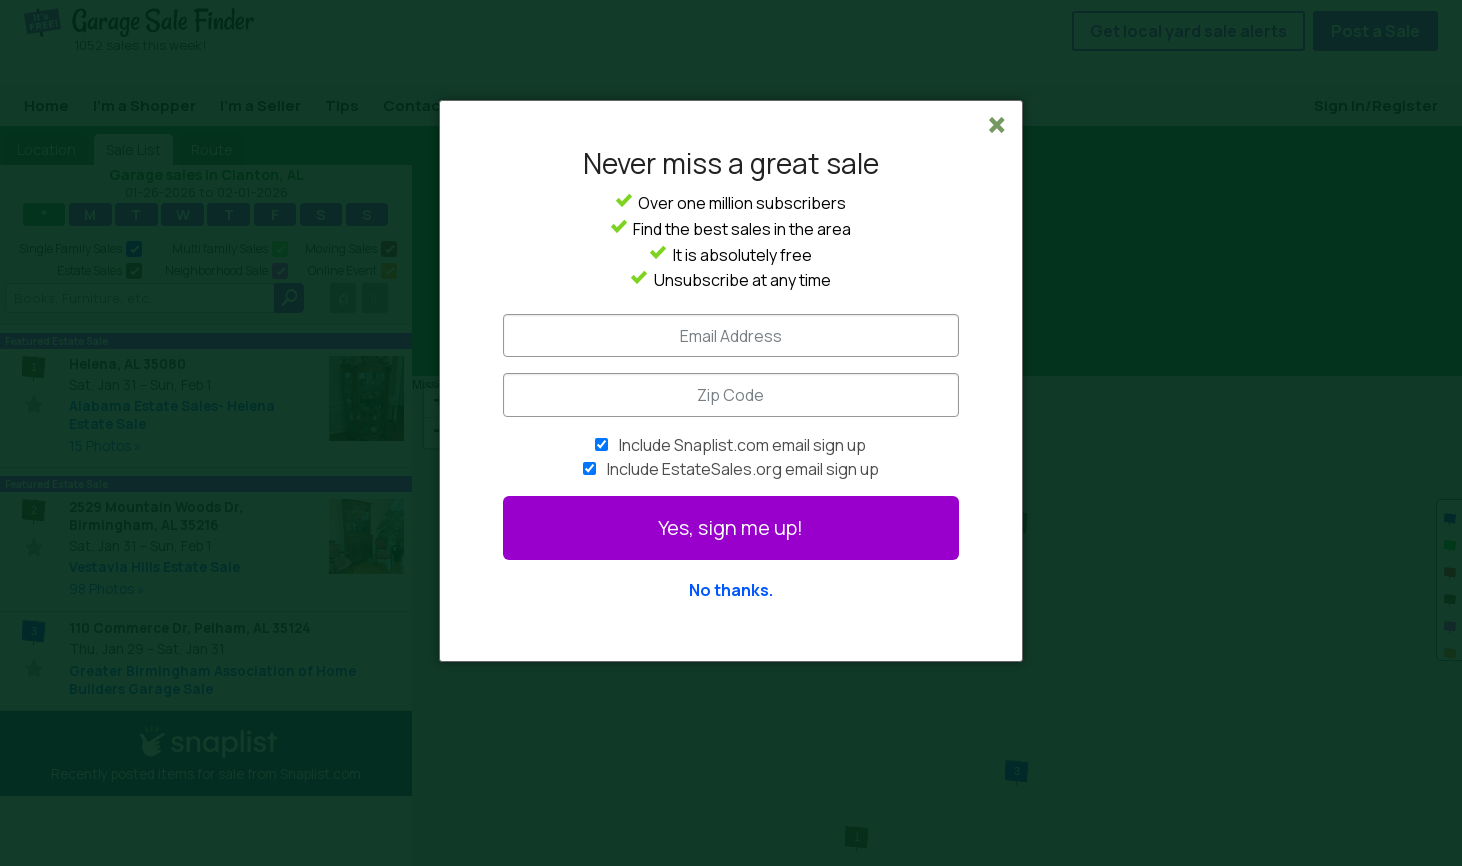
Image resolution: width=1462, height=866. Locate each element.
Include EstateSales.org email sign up (743, 469)
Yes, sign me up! (730, 527)
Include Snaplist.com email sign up (742, 445)
